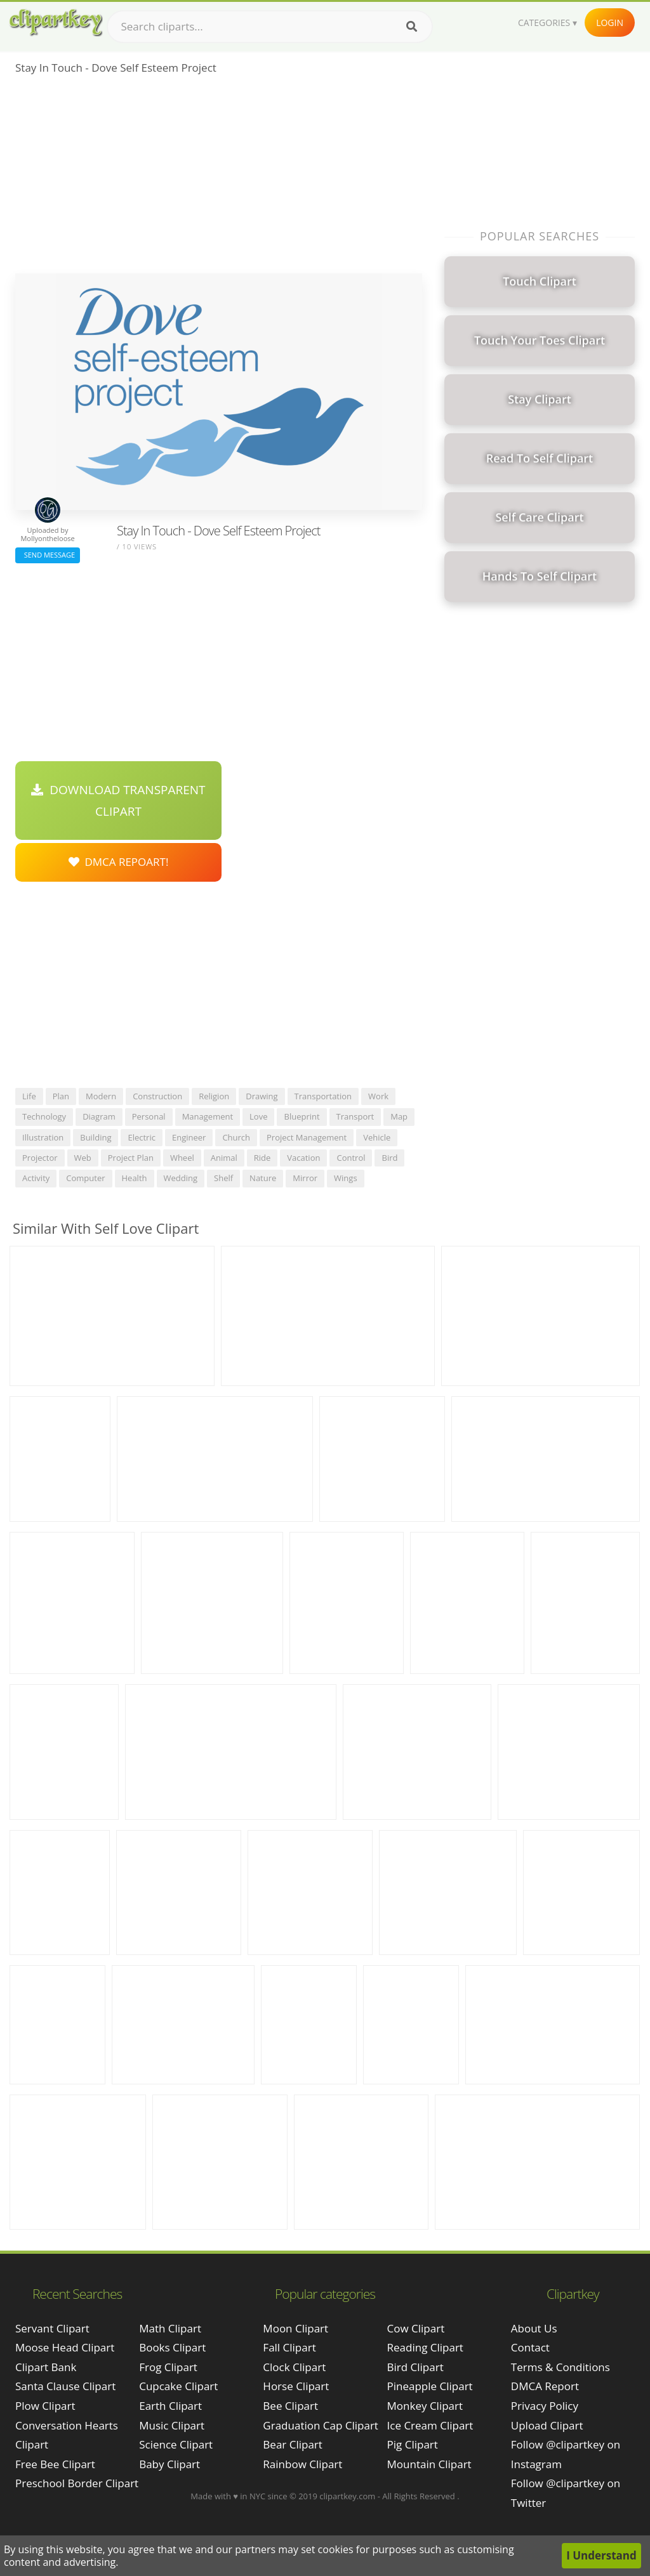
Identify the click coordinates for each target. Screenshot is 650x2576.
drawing (261, 1096)
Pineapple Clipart (430, 2386)
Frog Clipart (168, 2367)
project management (307, 1137)
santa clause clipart (65, 2386)
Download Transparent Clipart (118, 800)
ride (262, 1157)
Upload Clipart (547, 2425)
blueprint (301, 1116)
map (399, 1116)
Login (609, 22)
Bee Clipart (290, 2405)
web (82, 1157)
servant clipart (52, 2328)
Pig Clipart (412, 2444)
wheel (182, 1157)
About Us (534, 2328)
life (29, 1096)
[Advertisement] (218, 178)
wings (345, 1178)
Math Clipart (170, 2328)
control (350, 1157)
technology (44, 1116)
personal (149, 1116)
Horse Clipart (296, 2386)
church (236, 1137)
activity (36, 1178)
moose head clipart (64, 2347)
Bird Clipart (415, 2367)
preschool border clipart (76, 2483)
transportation (323, 1096)
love (258, 1116)
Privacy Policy (544, 2405)
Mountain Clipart (429, 2464)
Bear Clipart (292, 2444)
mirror (305, 1178)
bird (389, 1157)
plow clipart (45, 2405)
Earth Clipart (170, 2405)
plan (61, 1096)
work (378, 1096)
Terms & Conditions (560, 2367)
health (134, 1178)
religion (214, 1096)
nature (262, 1178)
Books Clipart (172, 2347)
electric (142, 1137)
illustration (42, 1137)
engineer (189, 1137)
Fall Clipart (289, 2347)
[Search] (412, 26)
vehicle (376, 1137)
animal (224, 1157)
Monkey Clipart (425, 2405)
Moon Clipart (295, 2328)
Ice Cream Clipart (430, 2425)
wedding (181, 1178)
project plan (131, 1157)
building (95, 1137)
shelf (223, 1178)
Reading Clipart (425, 2347)
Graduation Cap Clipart (320, 2425)
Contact (530, 2347)
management (207, 1116)
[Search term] (270, 26)
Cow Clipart (416, 2328)
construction (157, 1096)
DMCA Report (545, 2386)
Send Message (47, 554)
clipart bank (45, 2367)
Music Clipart (171, 2425)
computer (85, 1178)
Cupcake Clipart (178, 2386)
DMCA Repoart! (119, 861)
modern (101, 1096)
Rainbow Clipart (302, 2464)
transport (355, 1116)
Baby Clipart (169, 2464)
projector (40, 1157)
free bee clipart (55, 2464)
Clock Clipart (294, 2367)
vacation (303, 1157)
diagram (99, 1116)
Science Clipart (176, 2444)
